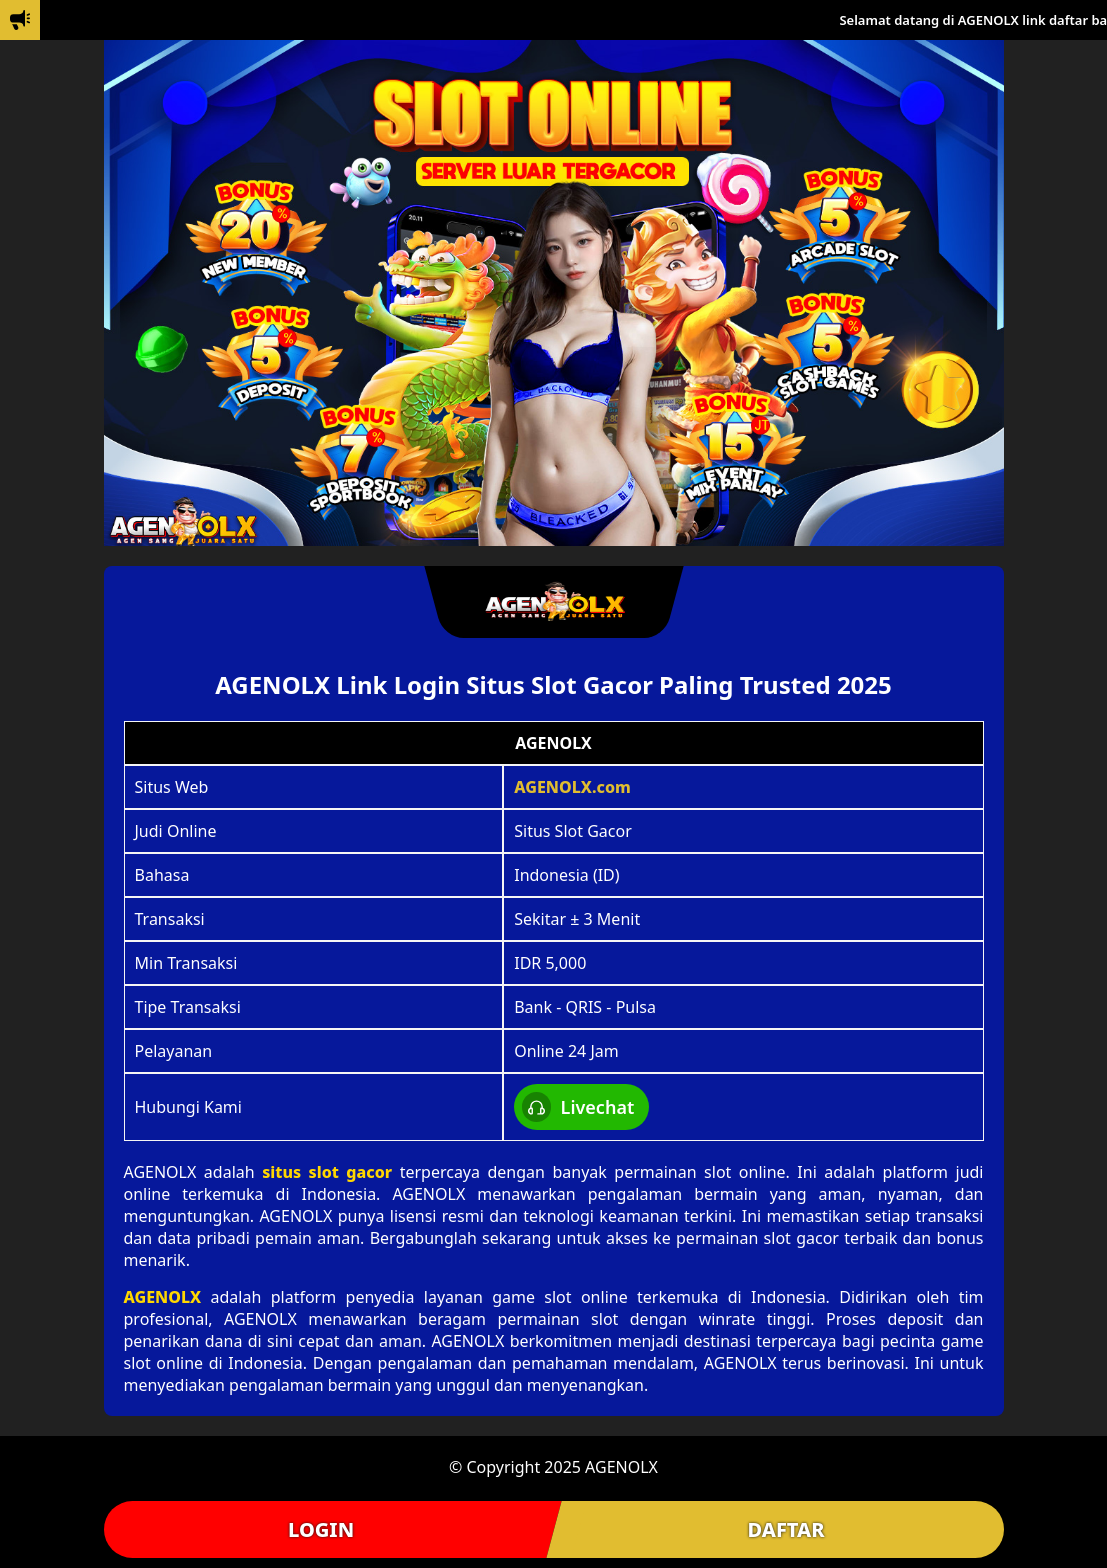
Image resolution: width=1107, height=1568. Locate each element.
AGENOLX (163, 1297)
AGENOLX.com (572, 787)
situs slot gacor (327, 1172)
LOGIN (321, 1529)
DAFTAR (785, 1529)
